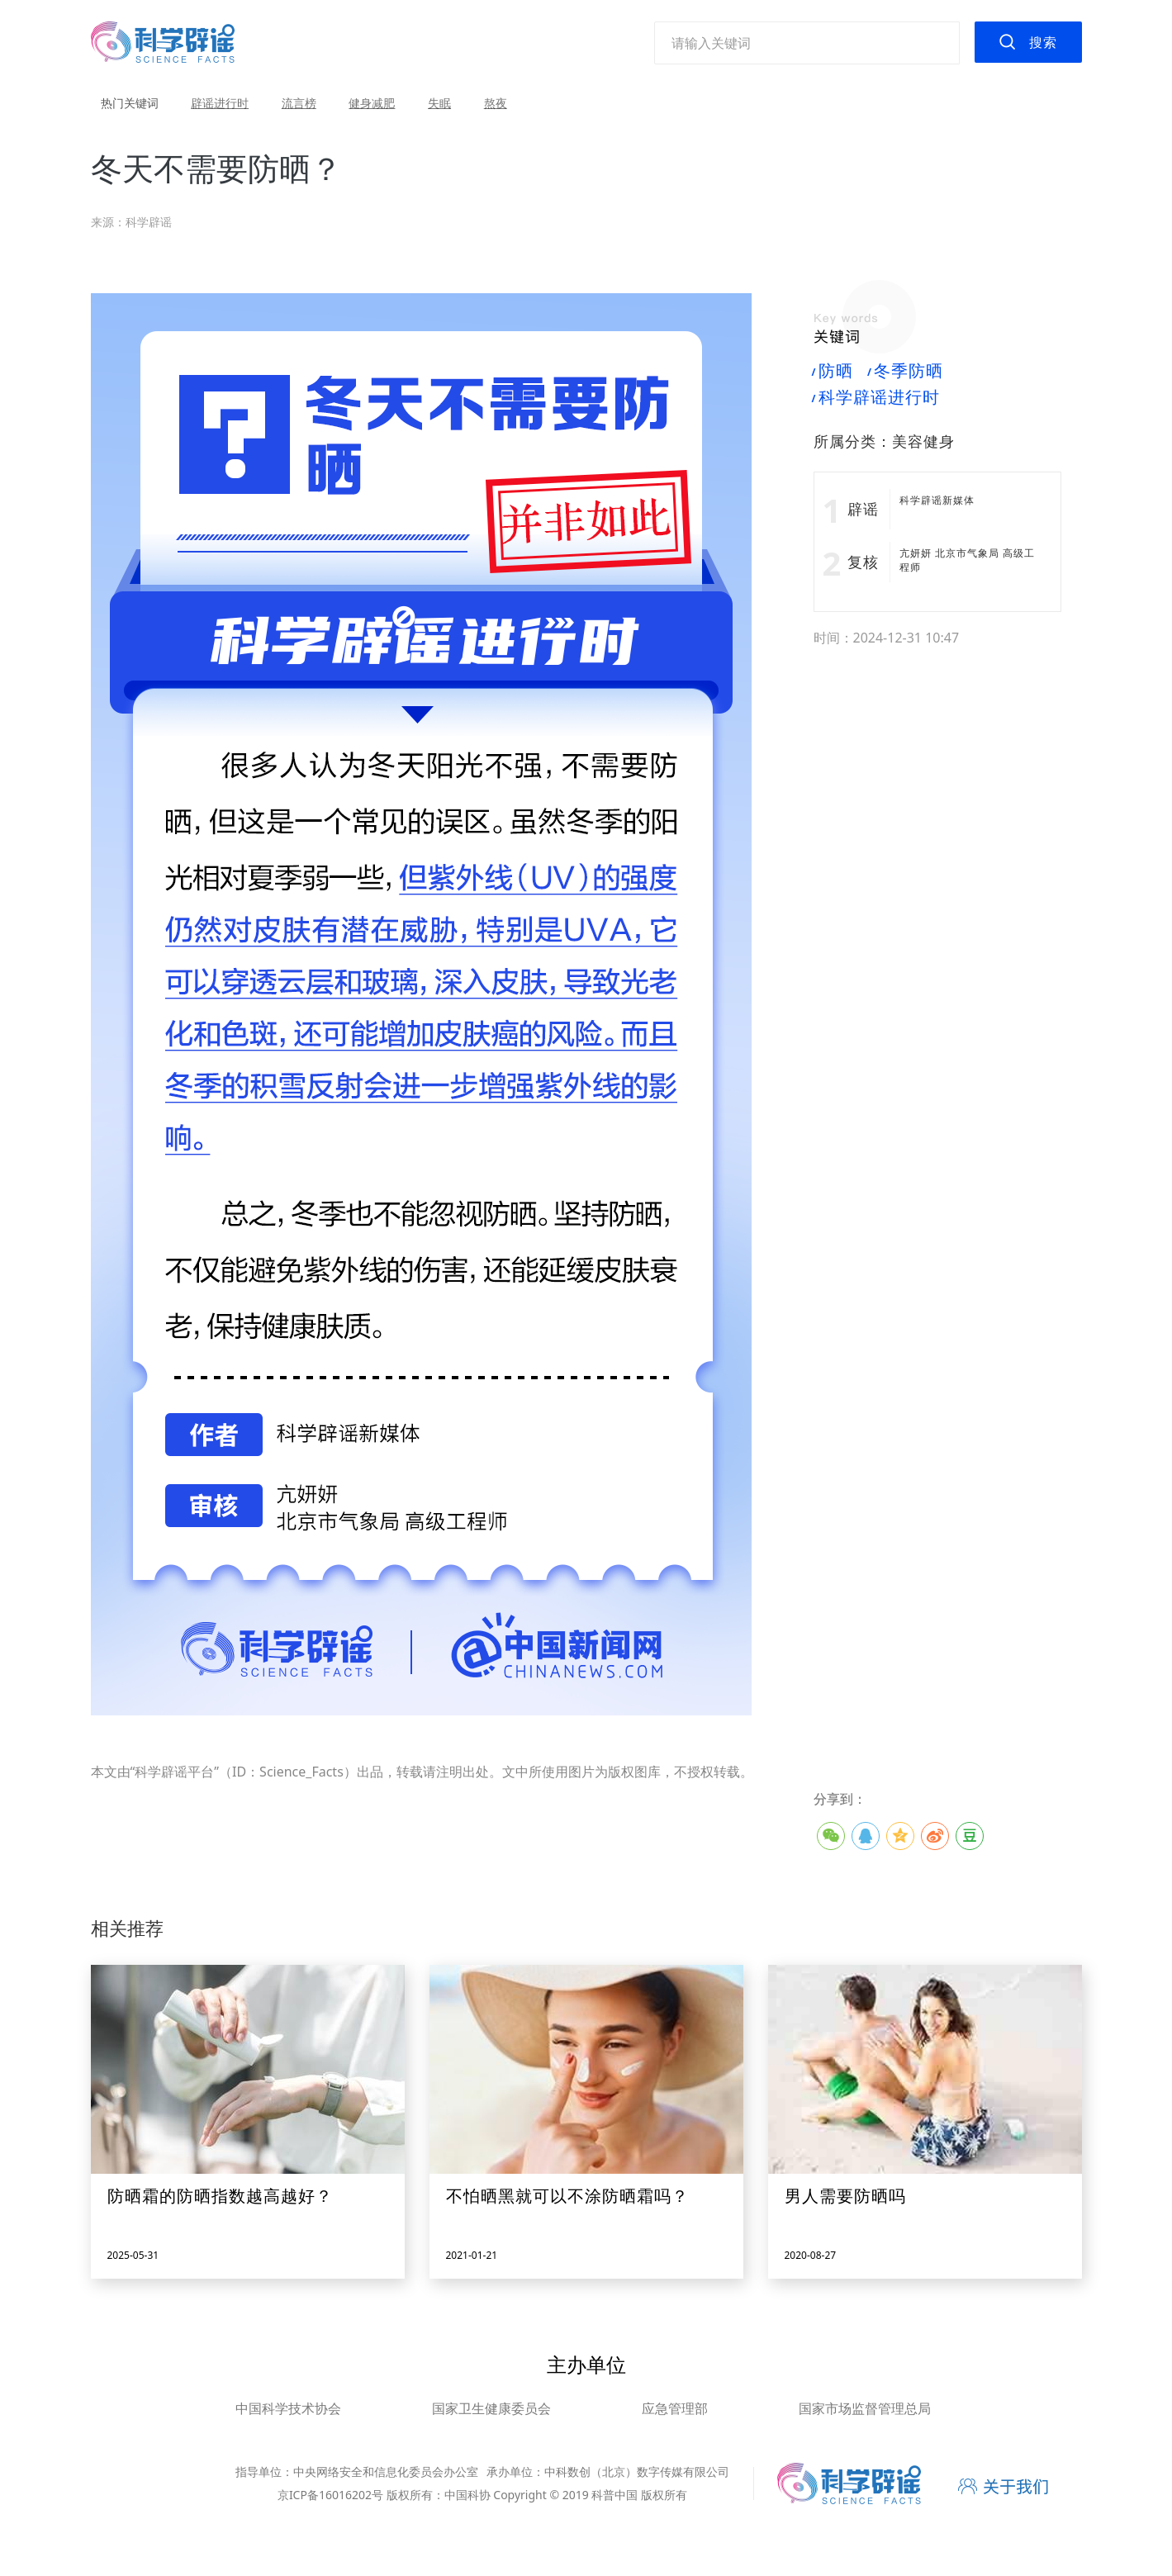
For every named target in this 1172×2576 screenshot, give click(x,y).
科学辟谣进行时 (877, 397)
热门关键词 (130, 103)
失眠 (439, 103)
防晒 (833, 371)
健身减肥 (372, 103)
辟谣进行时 (220, 103)
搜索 (1043, 42)
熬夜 (495, 103)
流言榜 (299, 103)
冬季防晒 (906, 371)
